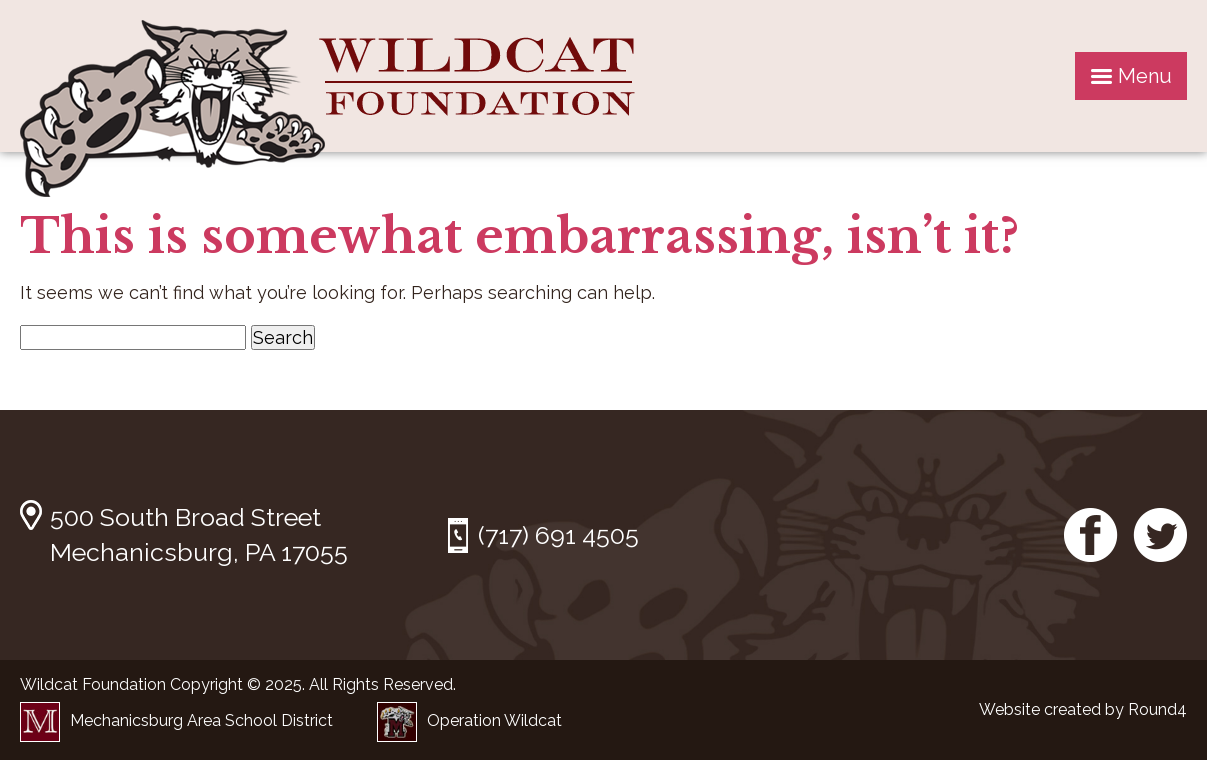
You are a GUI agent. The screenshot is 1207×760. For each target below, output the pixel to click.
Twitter (1160, 535)
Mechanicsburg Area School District (176, 720)
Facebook (1091, 535)
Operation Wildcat (469, 720)
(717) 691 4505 (558, 535)
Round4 (1157, 709)
